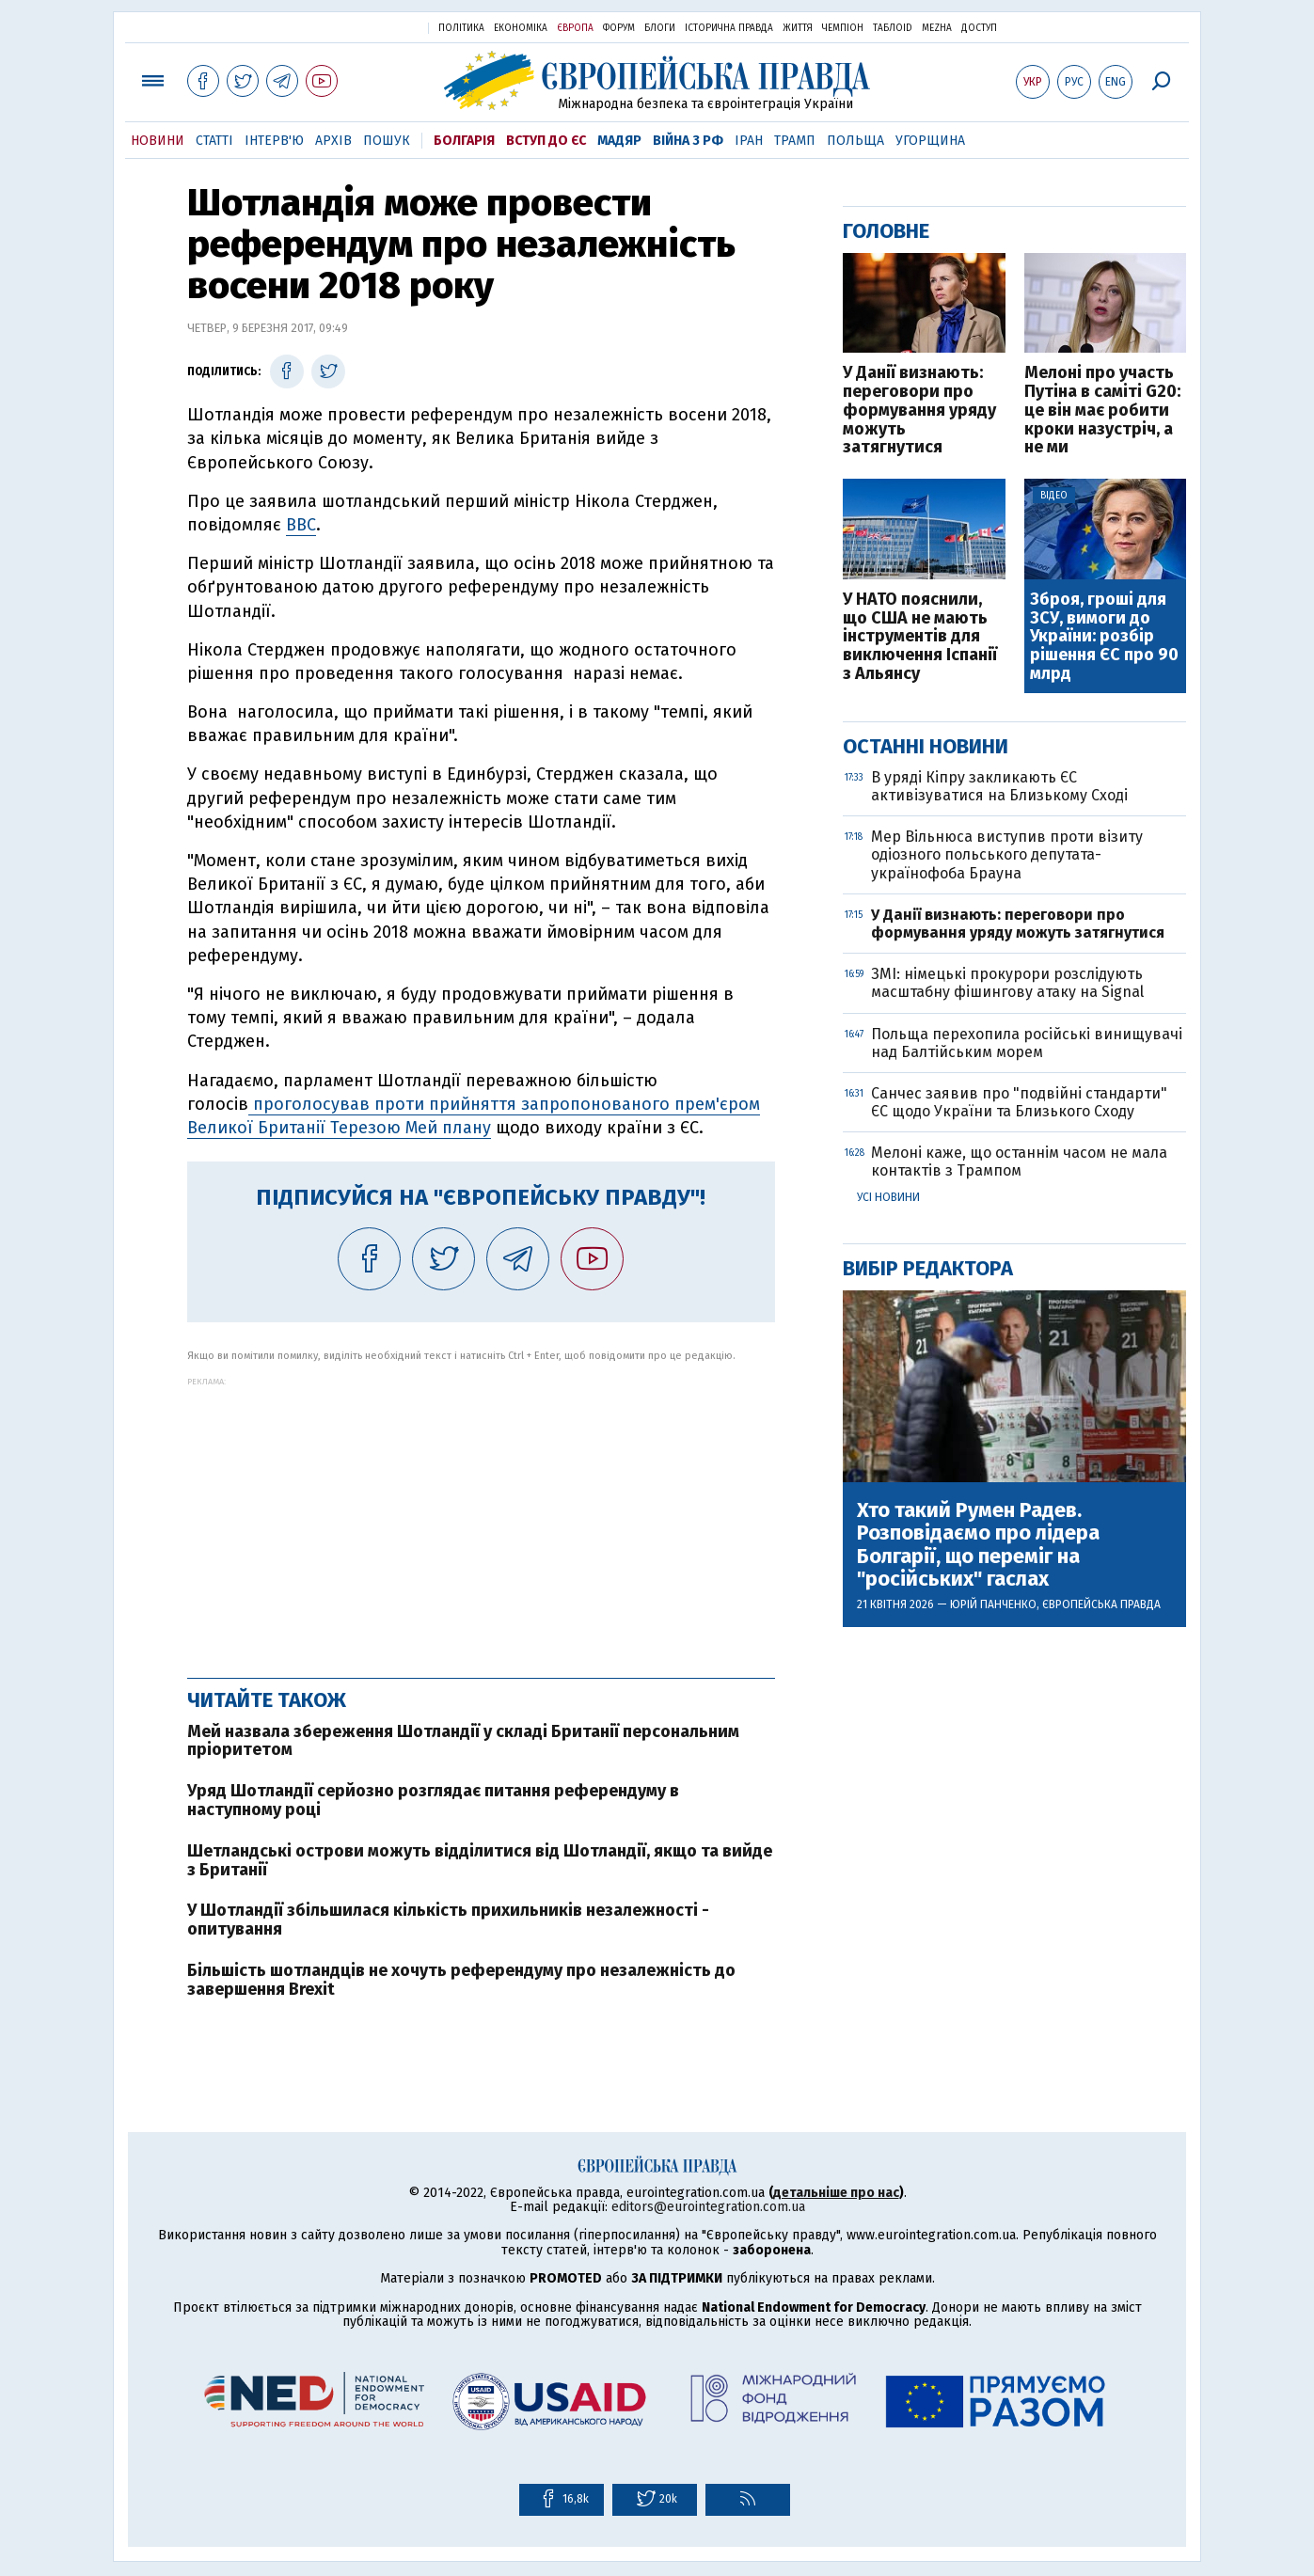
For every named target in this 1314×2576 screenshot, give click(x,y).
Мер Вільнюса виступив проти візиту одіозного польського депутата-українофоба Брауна (1007, 854)
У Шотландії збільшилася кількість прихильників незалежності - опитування (448, 1919)
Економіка (520, 28)
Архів (333, 141)
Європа (575, 28)
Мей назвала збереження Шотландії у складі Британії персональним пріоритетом (463, 1741)
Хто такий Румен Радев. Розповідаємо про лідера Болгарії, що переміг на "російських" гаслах (978, 1544)
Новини (157, 141)
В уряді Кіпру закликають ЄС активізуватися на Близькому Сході (1001, 786)
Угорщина (930, 141)
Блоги (659, 28)
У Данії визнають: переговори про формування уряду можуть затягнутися (919, 410)
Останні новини (925, 746)
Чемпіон (842, 28)
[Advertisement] (481, 1518)
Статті (214, 141)
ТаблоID (892, 28)
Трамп (794, 141)
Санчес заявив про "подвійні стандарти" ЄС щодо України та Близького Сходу (1019, 1102)
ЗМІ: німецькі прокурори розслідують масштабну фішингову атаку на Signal (1007, 983)
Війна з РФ (688, 141)
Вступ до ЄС (546, 141)
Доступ (979, 28)
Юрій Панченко (993, 1604)
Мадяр (619, 141)
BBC (301, 524)
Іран (749, 141)
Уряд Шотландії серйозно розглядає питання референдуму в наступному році (433, 1800)
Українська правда (368, 27)
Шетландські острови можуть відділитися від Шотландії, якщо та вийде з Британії (479, 1860)
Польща (855, 141)
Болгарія (464, 141)
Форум (619, 28)
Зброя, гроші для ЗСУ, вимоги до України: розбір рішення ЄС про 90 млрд (1104, 637)
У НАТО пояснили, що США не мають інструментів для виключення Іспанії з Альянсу (920, 637)
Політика (461, 28)
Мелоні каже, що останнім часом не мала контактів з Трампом (1019, 1161)
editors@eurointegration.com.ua (708, 2207)
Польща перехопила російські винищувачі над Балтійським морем (1026, 1043)
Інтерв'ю (274, 141)
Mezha (937, 28)
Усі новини (888, 1197)
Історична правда (729, 28)
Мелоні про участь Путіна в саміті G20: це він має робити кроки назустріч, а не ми (1102, 410)
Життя (798, 28)
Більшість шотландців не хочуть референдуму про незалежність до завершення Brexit (461, 1979)
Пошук (386, 141)
